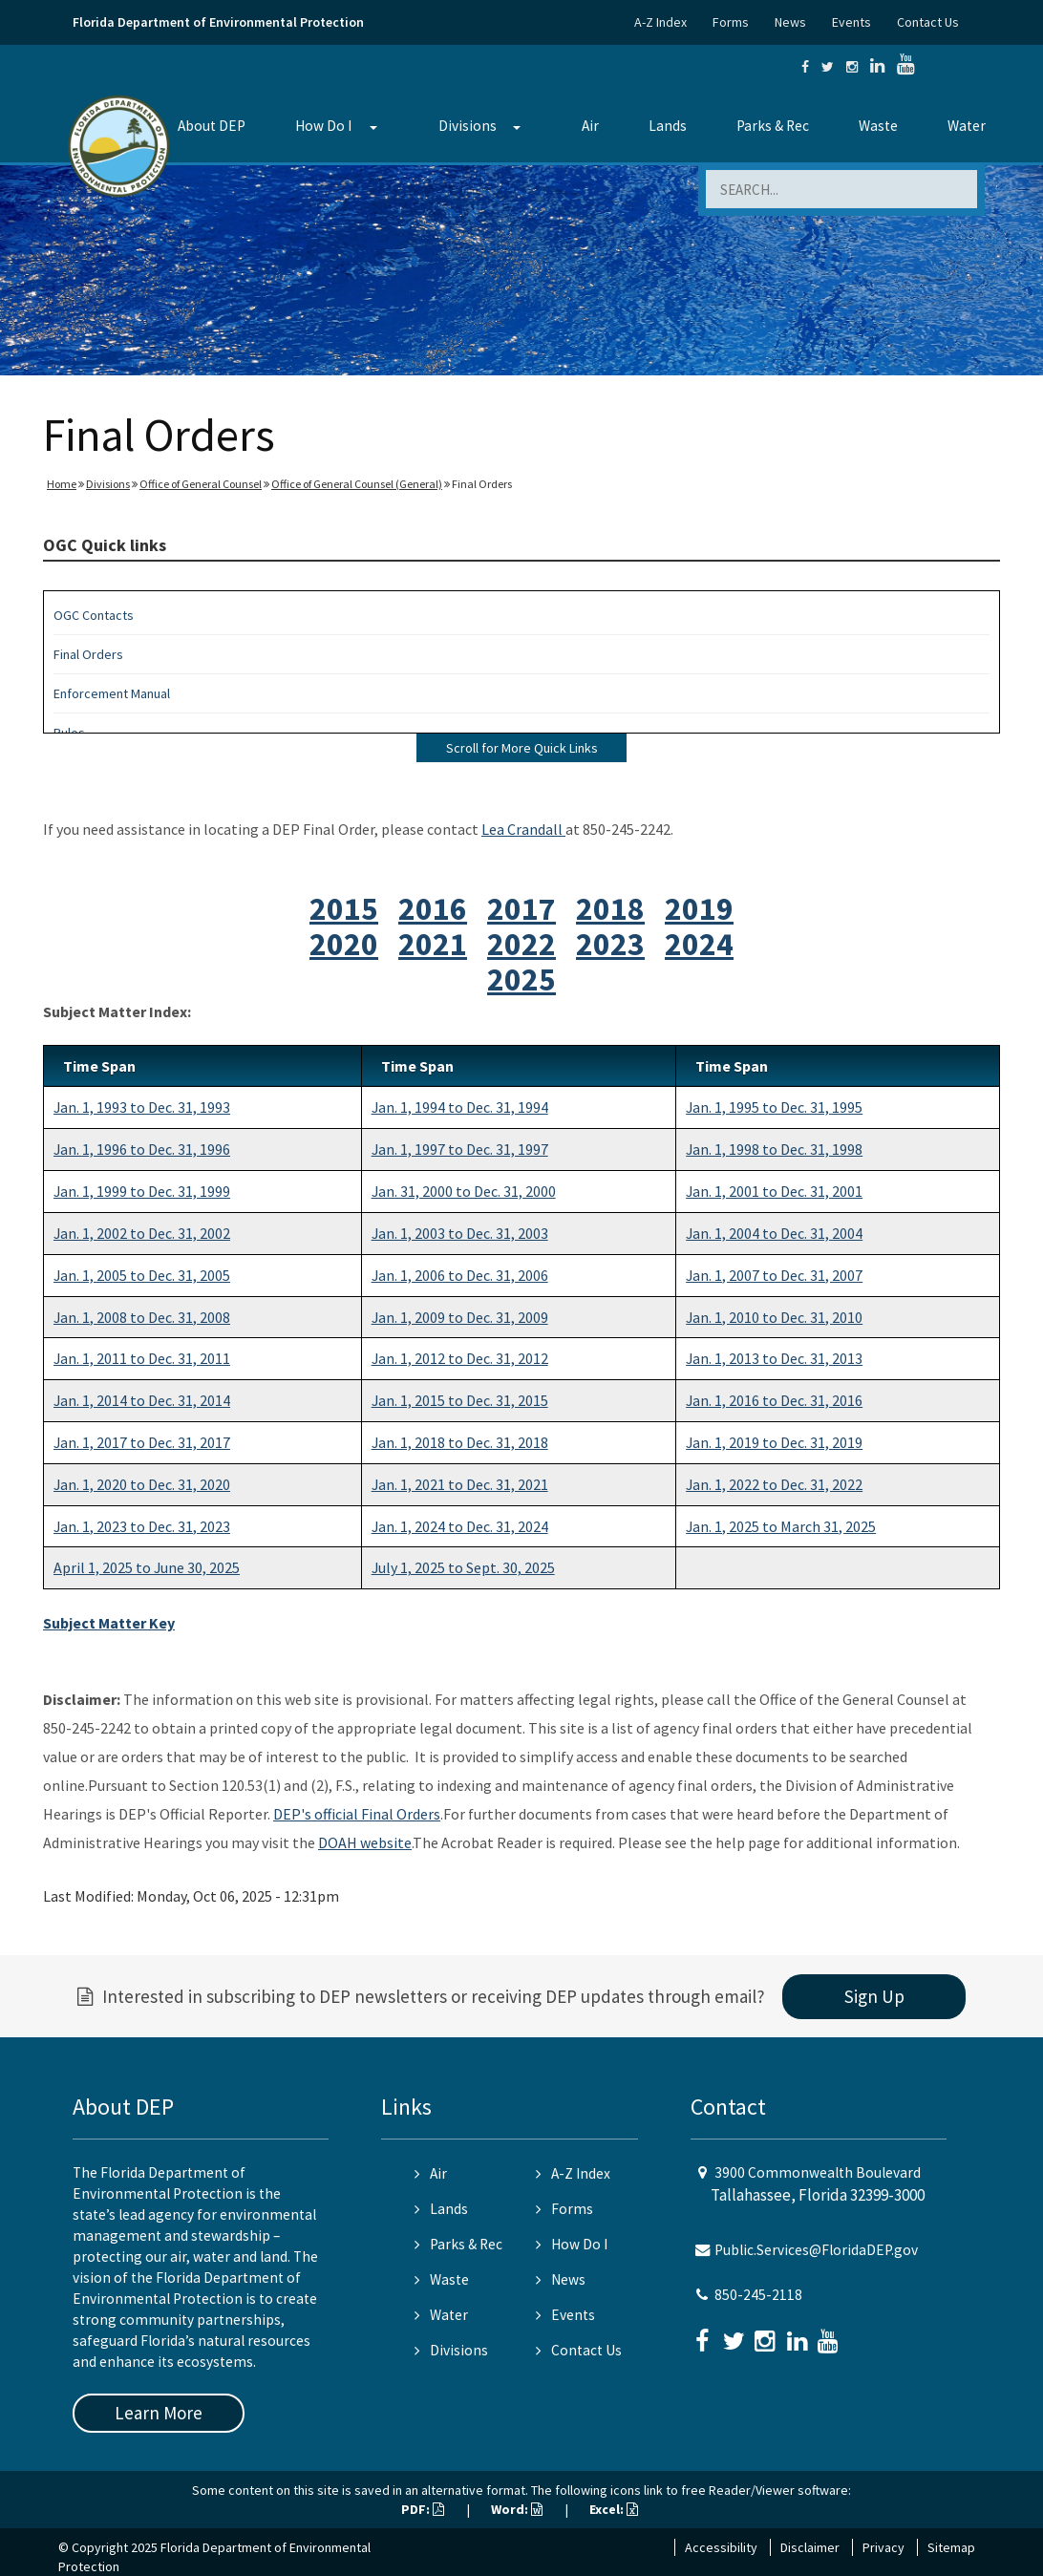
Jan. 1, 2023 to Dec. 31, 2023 (141, 1526)
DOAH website (365, 1842)
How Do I (323, 126)
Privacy (883, 2547)
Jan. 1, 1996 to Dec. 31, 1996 (141, 1149)
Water (966, 126)
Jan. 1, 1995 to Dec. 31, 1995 (774, 1107)
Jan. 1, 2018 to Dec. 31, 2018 (460, 1442)
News (790, 22)
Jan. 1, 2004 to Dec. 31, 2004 (774, 1233)
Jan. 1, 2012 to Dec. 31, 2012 (460, 1358)
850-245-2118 (758, 2295)
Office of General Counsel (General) (356, 484)
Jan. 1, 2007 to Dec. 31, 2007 (774, 1275)
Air (590, 126)
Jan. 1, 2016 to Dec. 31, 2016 (774, 1400)
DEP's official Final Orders (356, 1813)
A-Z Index (660, 22)
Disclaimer (810, 2547)
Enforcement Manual (111, 693)
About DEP (211, 126)
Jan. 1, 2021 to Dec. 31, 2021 (460, 1484)
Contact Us (928, 22)
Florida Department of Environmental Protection (218, 22)
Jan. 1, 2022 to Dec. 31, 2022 (774, 1484)
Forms (731, 22)
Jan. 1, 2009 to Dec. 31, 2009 (460, 1317)
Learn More (158, 2412)
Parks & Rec (772, 126)
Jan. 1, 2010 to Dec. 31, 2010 (774, 1317)
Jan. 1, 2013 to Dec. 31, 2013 (774, 1358)
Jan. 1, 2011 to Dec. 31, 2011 (141, 1358)
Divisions (467, 126)
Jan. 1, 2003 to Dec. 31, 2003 (460, 1233)
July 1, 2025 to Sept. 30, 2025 (463, 1567)
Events (851, 22)
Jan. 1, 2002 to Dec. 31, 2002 (141, 1233)
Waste (878, 126)
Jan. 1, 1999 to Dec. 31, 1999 (141, 1191)
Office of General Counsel (200, 484)
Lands (668, 126)
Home (61, 484)
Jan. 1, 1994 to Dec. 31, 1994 (460, 1107)
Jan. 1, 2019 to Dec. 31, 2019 (774, 1442)
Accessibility (721, 2547)
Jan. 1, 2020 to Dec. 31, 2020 (141, 1484)
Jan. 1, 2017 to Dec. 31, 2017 (141, 1442)
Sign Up (874, 1996)
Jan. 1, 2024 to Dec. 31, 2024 (460, 1526)
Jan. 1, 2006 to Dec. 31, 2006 (460, 1275)
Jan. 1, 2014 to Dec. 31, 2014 (141, 1400)
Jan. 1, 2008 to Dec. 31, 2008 (141, 1317)
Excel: (613, 2509)
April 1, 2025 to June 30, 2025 (146, 1567)
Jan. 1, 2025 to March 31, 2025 (781, 1526)
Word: (517, 2509)
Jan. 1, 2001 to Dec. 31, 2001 (774, 1191)
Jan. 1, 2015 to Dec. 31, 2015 (460, 1400)
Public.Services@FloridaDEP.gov (816, 2250)
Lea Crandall (523, 829)
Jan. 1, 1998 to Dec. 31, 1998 (774, 1149)
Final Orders (88, 654)
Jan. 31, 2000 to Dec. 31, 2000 (464, 1191)
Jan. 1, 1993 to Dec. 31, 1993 (141, 1107)
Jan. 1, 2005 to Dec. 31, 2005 (141, 1275)
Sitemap (951, 2547)
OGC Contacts (93, 615)
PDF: (422, 2509)
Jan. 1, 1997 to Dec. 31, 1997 (460, 1149)
